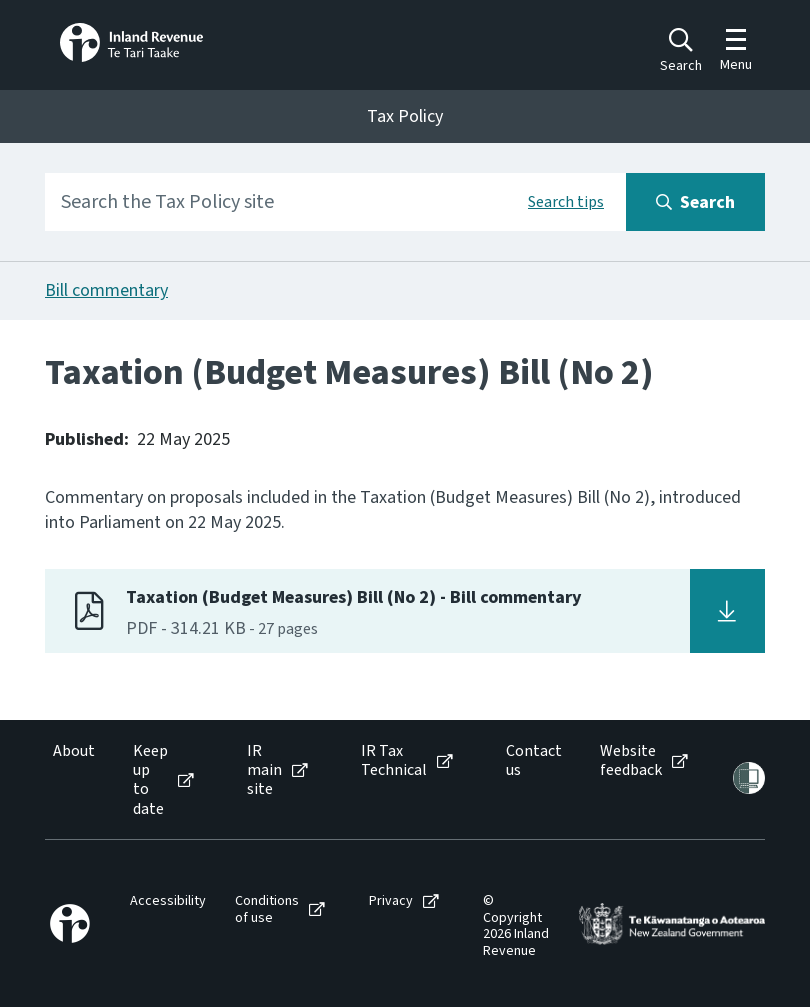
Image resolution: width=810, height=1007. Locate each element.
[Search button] (695, 202)
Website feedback (631, 761)
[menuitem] (72, 780)
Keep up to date (150, 780)
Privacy (391, 901)
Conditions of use (267, 910)
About (74, 751)
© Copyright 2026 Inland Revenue (516, 926)
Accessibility (168, 901)
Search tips (566, 202)
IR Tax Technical (394, 761)
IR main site (264, 771)
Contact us (534, 761)
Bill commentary (106, 290)
